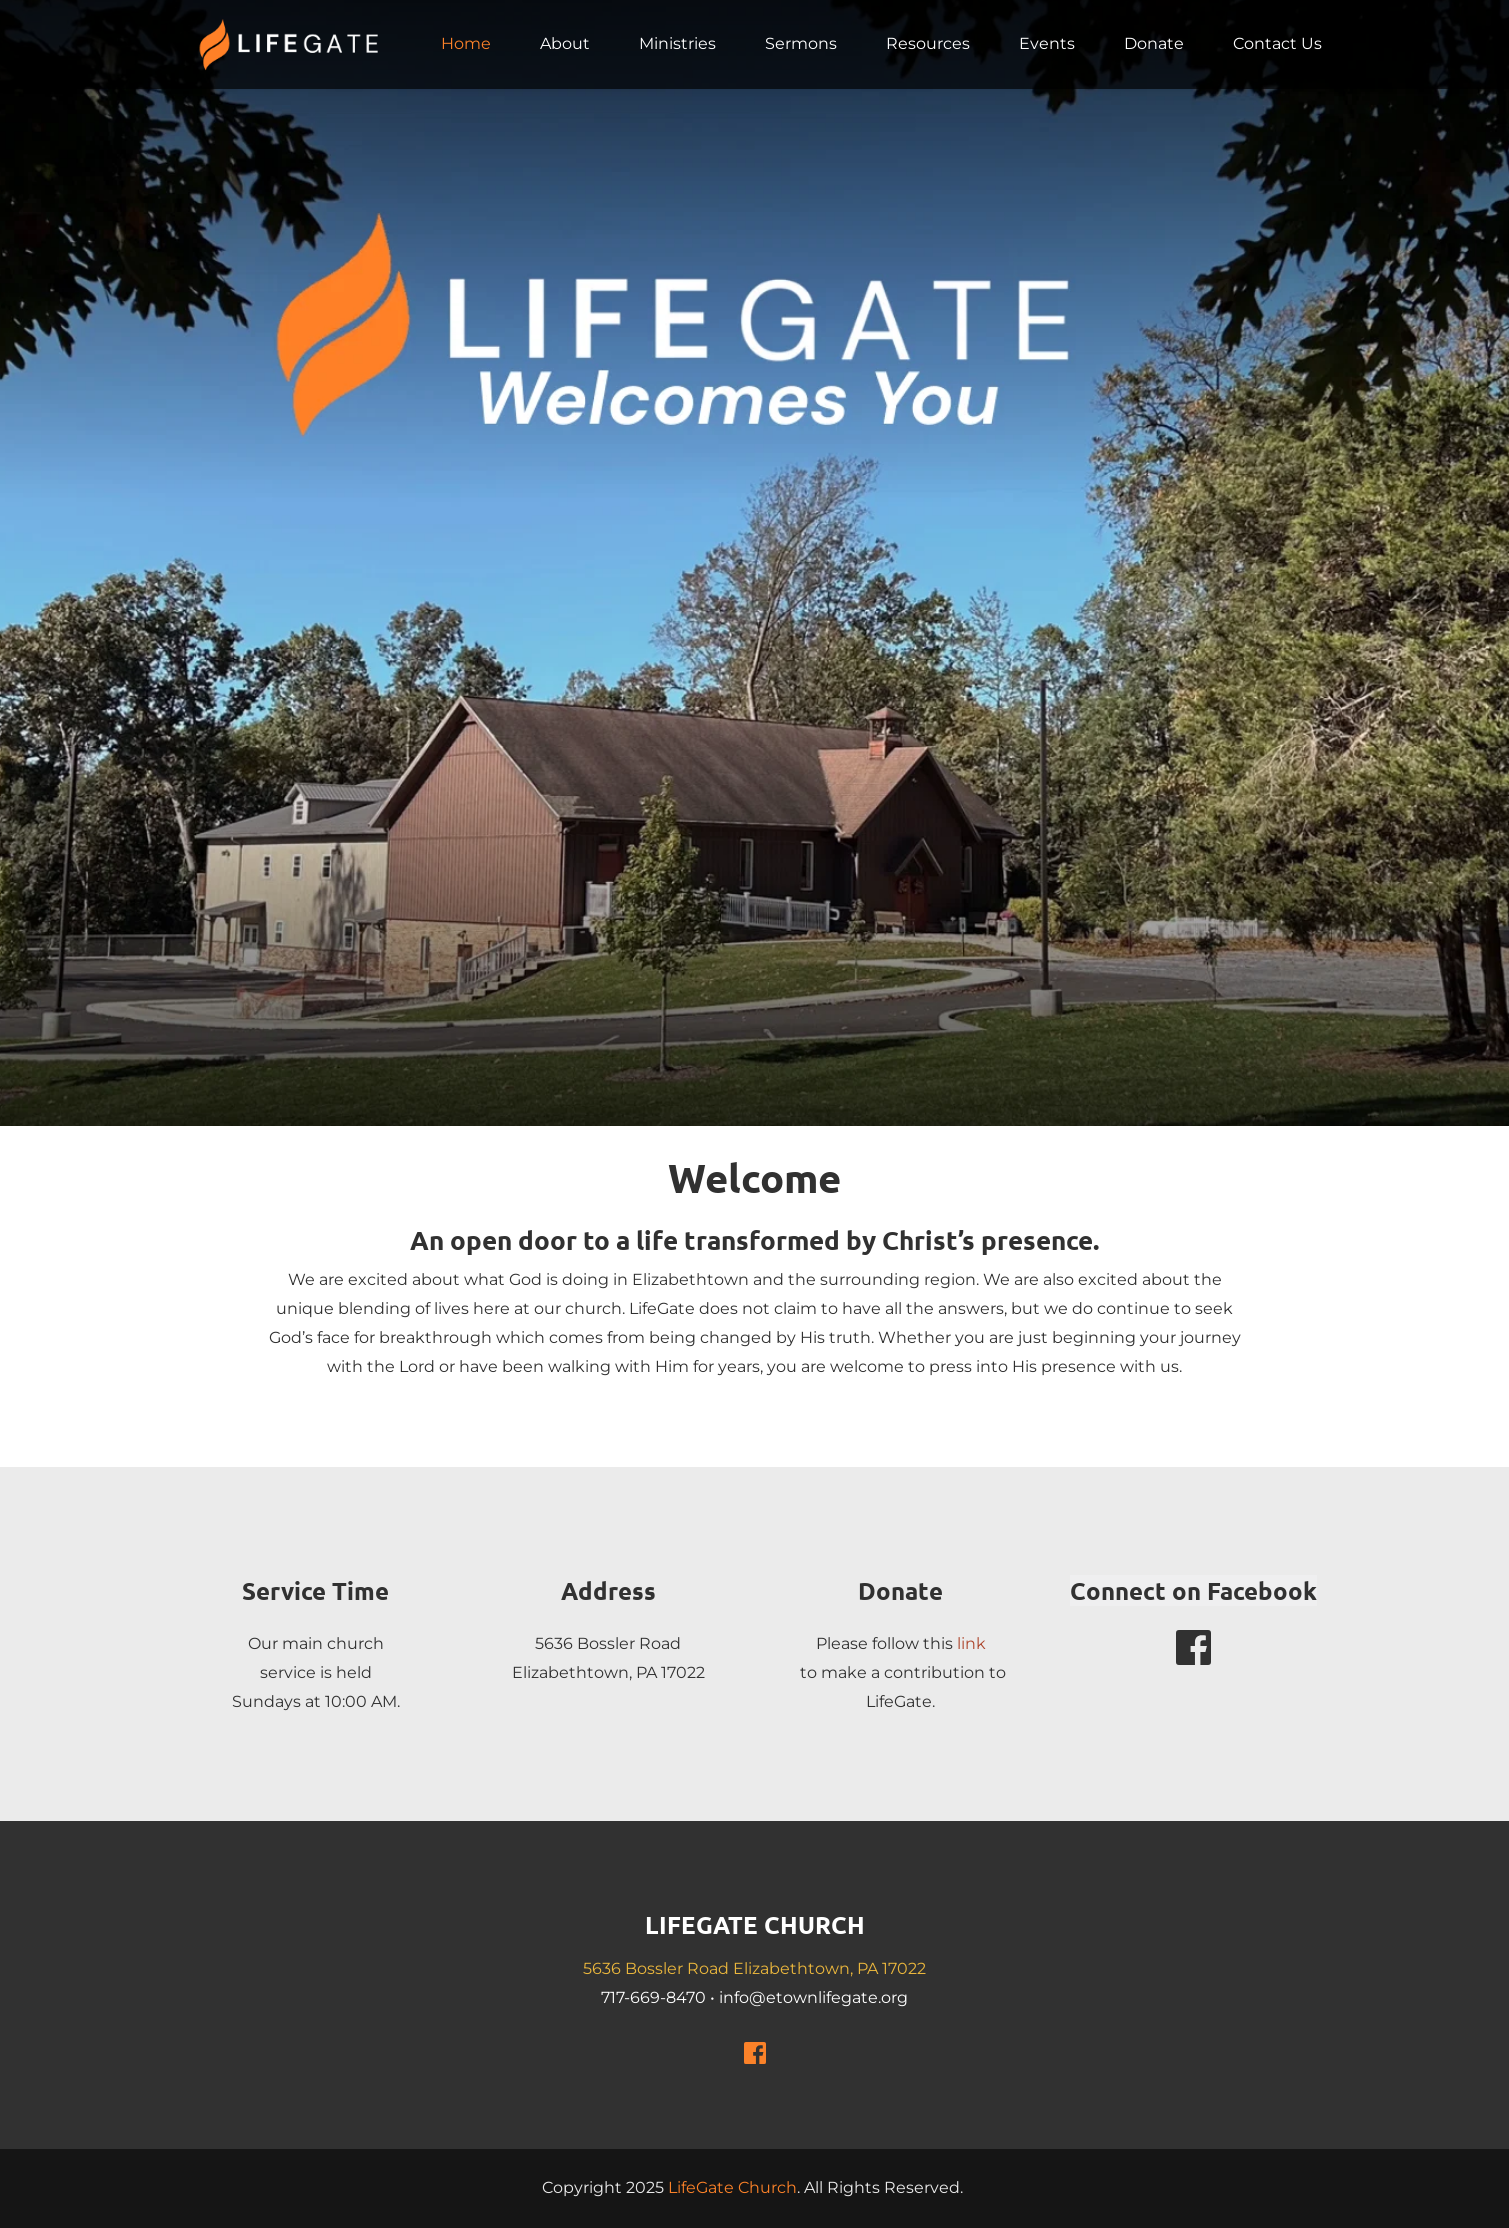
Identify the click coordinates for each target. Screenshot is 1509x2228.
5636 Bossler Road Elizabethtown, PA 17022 (754, 1968)
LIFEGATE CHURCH (755, 1924)
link (971, 1643)
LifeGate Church (732, 2187)
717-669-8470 (653, 1997)
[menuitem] (466, 44)
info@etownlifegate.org (813, 1997)
